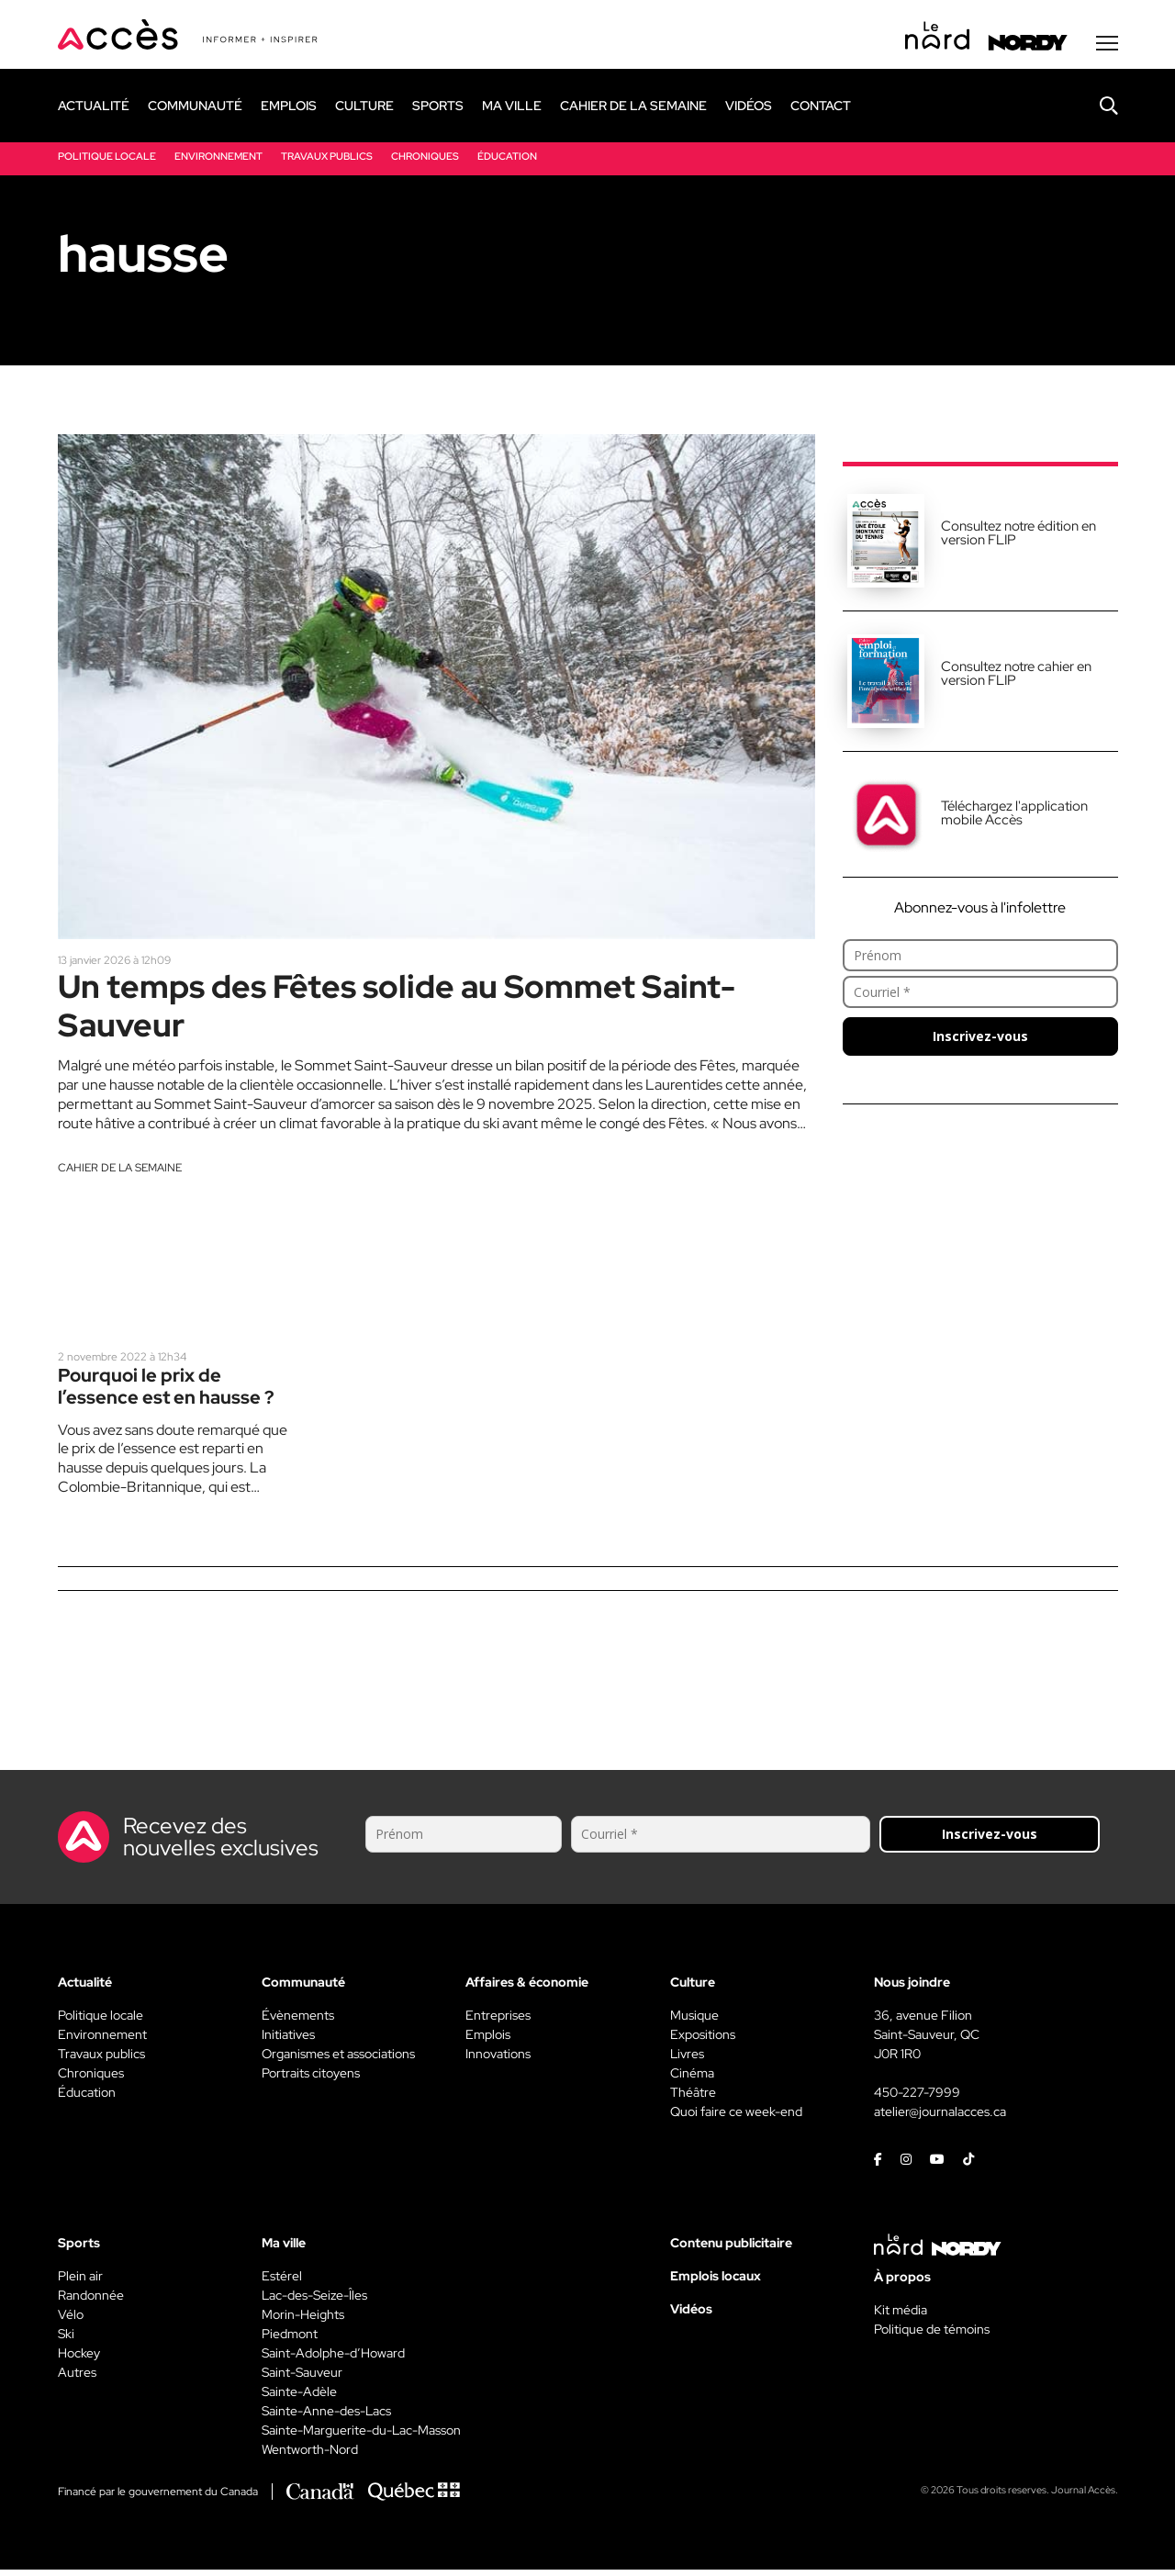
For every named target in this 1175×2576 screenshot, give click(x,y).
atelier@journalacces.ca (940, 2118)
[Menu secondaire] (1107, 45)
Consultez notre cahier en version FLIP (1016, 675)
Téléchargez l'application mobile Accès (1014, 815)
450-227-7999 (917, 2098)
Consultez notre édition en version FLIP (1018, 535)
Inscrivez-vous (980, 1038)
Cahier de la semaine (120, 1172)
